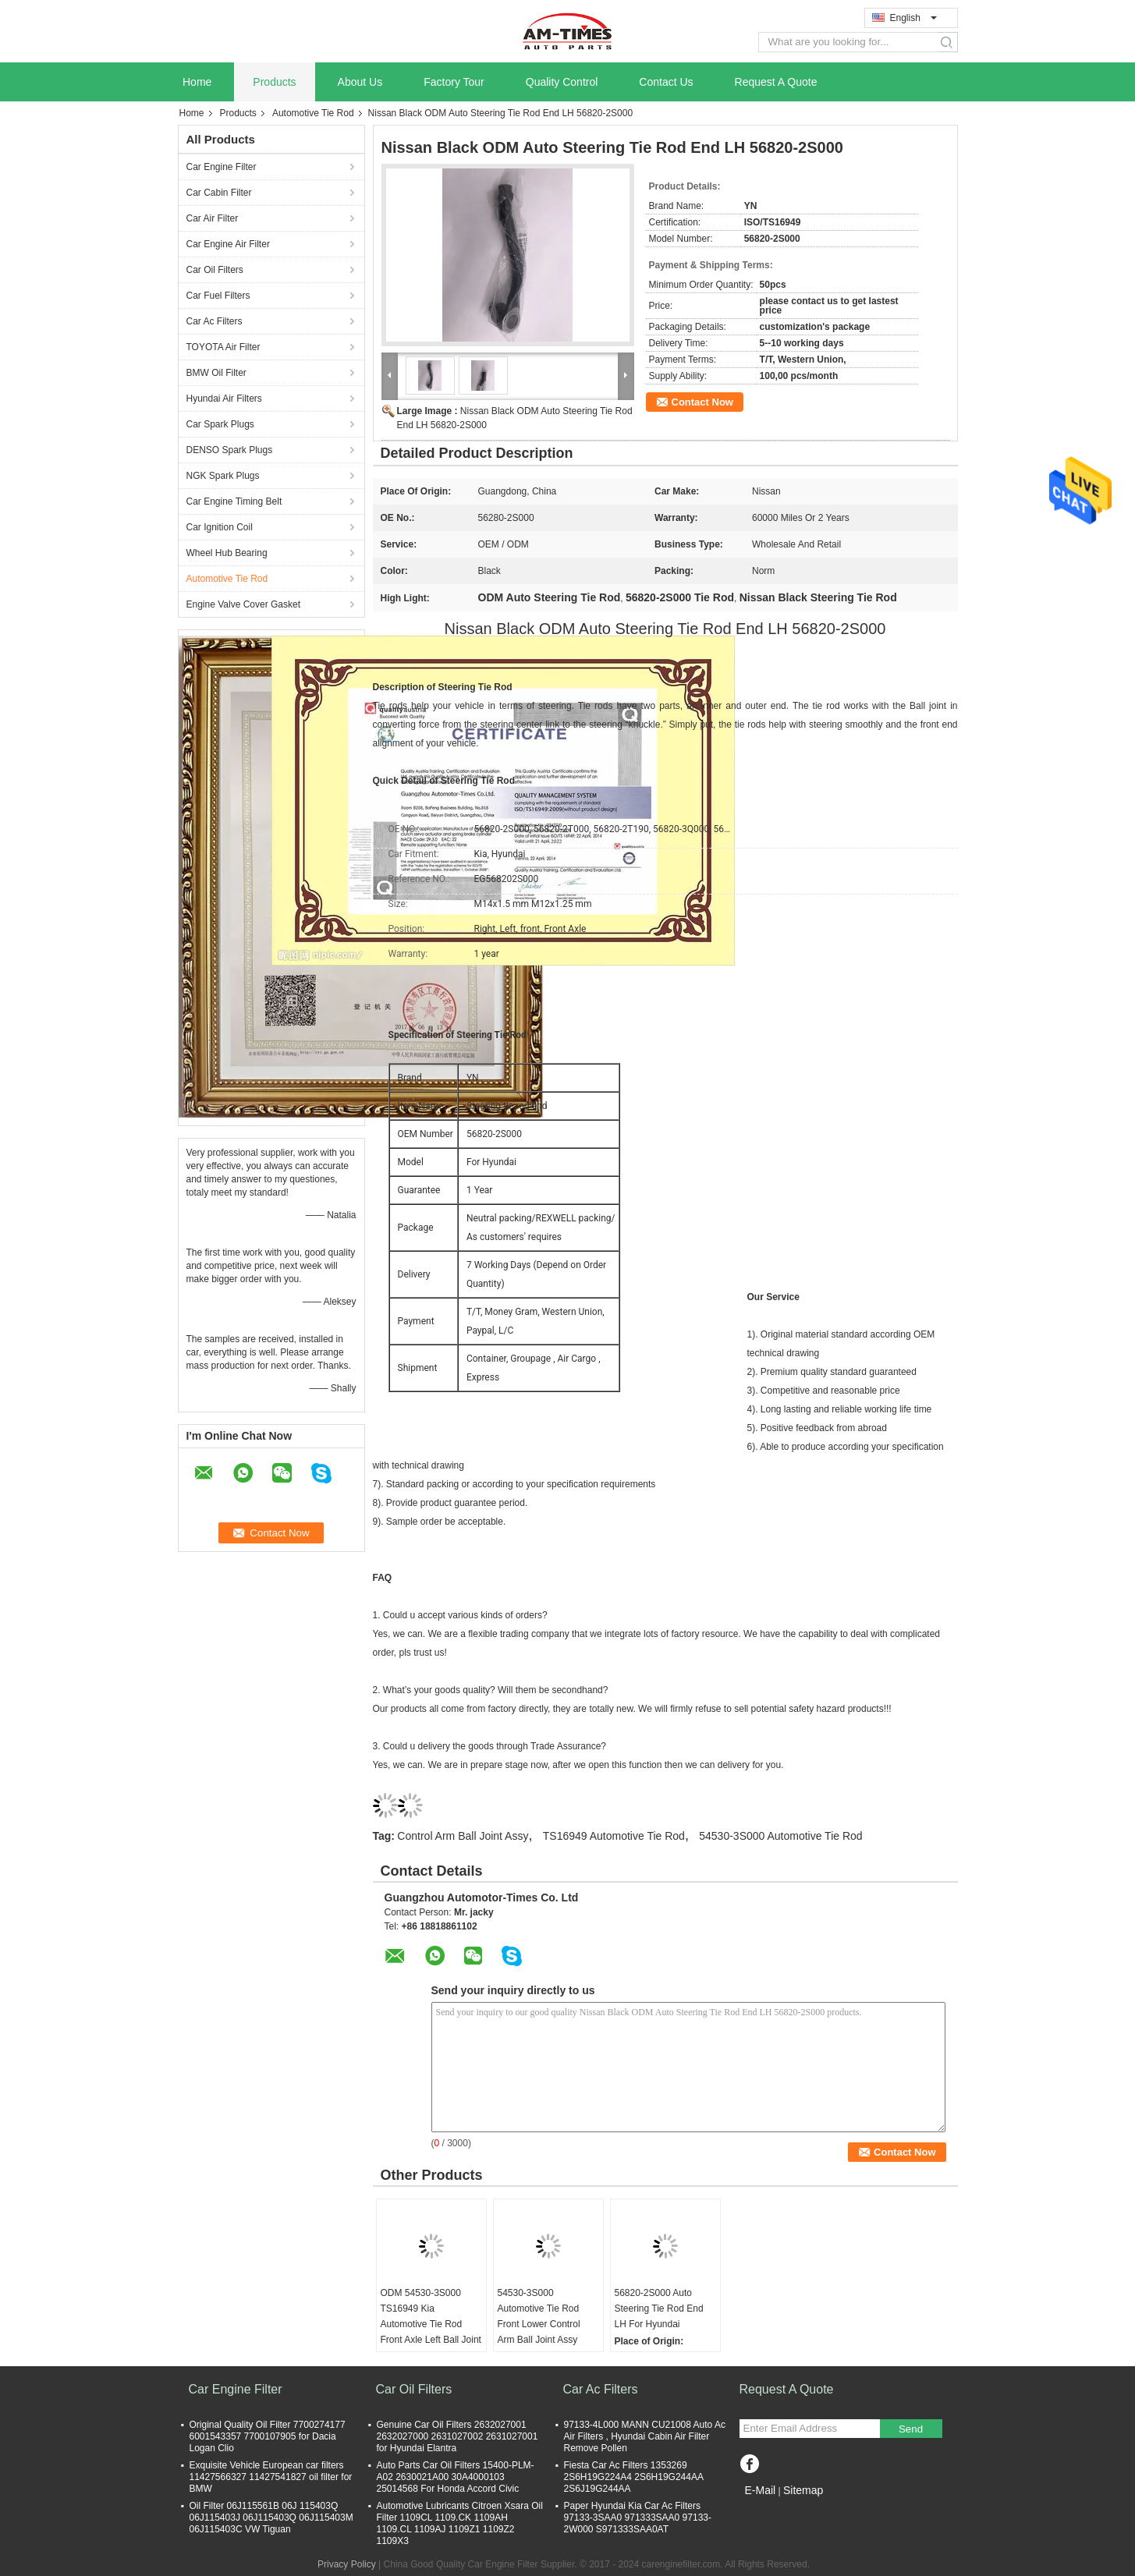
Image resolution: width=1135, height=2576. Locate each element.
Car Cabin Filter (219, 192)
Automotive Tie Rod (313, 113)
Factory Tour (454, 82)
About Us (360, 82)
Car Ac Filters (214, 321)
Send (911, 2429)
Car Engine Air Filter (228, 244)
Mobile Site (767, 2509)
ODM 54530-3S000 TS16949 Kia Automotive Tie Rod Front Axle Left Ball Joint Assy (431, 2324)
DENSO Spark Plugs (229, 450)
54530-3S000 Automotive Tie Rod (780, 1836)
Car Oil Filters (214, 269)
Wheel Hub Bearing (227, 552)
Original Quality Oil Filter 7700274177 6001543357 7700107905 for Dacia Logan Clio (268, 2436)
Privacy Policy (346, 2564)
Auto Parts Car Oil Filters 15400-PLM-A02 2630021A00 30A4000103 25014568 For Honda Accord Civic (455, 2477)
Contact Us (666, 82)
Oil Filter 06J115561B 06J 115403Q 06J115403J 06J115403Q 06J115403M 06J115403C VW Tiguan (271, 2517)
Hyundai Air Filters (224, 398)
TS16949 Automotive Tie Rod (614, 1836)
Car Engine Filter (221, 166)
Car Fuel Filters (218, 295)
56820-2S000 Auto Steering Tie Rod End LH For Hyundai (659, 2308)
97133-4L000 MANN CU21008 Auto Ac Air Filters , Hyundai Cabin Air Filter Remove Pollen (644, 2436)
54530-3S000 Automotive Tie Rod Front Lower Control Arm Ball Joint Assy (539, 2316)
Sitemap (803, 2490)
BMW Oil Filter (216, 372)
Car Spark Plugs (220, 424)
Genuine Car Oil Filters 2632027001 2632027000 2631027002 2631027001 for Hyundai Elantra (457, 2436)
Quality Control (562, 82)
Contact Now (702, 402)
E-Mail (760, 2490)
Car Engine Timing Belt (234, 501)
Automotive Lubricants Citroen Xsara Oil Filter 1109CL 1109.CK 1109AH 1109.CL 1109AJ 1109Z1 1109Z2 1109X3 (460, 2523)
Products (274, 82)
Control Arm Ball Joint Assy (462, 1836)
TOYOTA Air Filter (223, 347)
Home (197, 82)
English (913, 17)
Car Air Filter (212, 218)
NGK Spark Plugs (223, 475)
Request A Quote (776, 82)
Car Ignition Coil (219, 527)
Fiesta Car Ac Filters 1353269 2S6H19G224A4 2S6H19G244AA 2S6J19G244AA (634, 2477)
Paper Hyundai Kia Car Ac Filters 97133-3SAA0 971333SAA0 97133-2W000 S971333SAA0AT (638, 2517)
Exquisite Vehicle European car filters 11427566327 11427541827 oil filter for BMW (271, 2477)
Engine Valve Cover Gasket (243, 604)
